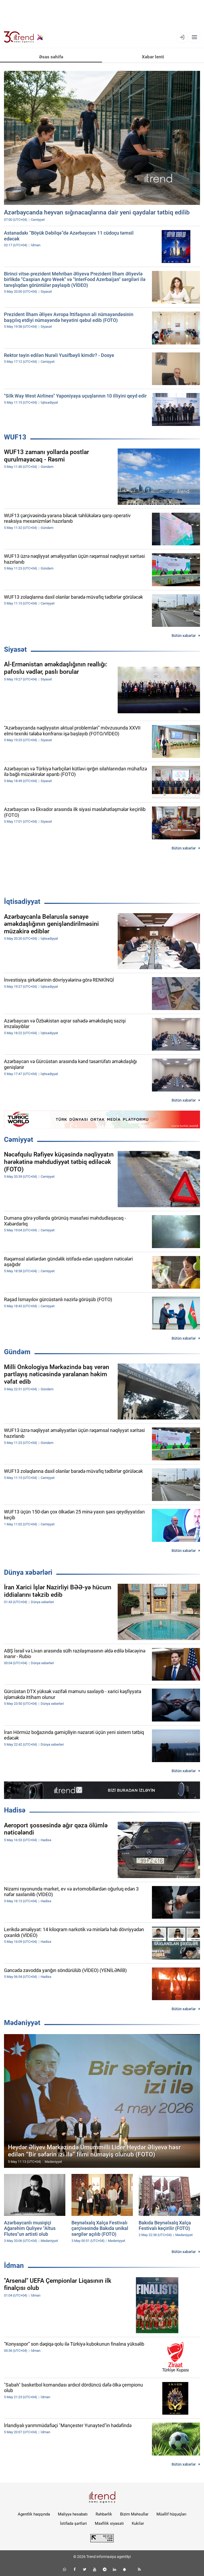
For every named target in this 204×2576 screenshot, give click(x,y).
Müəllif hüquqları (171, 2514)
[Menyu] (194, 37)
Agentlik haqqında (34, 2514)
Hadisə (15, 1810)
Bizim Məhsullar (134, 2514)
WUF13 (15, 437)
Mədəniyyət (22, 2023)
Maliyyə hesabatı (73, 2514)
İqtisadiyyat (22, 901)
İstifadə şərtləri (73, 2523)
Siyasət (15, 649)
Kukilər (138, 2523)
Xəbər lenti (153, 56)
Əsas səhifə (51, 56)
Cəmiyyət (18, 1140)
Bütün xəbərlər (184, 635)
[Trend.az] (23, 37)
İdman (14, 2265)
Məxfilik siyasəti (109, 2523)
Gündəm (17, 1352)
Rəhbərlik (104, 2514)
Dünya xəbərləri (28, 1572)
